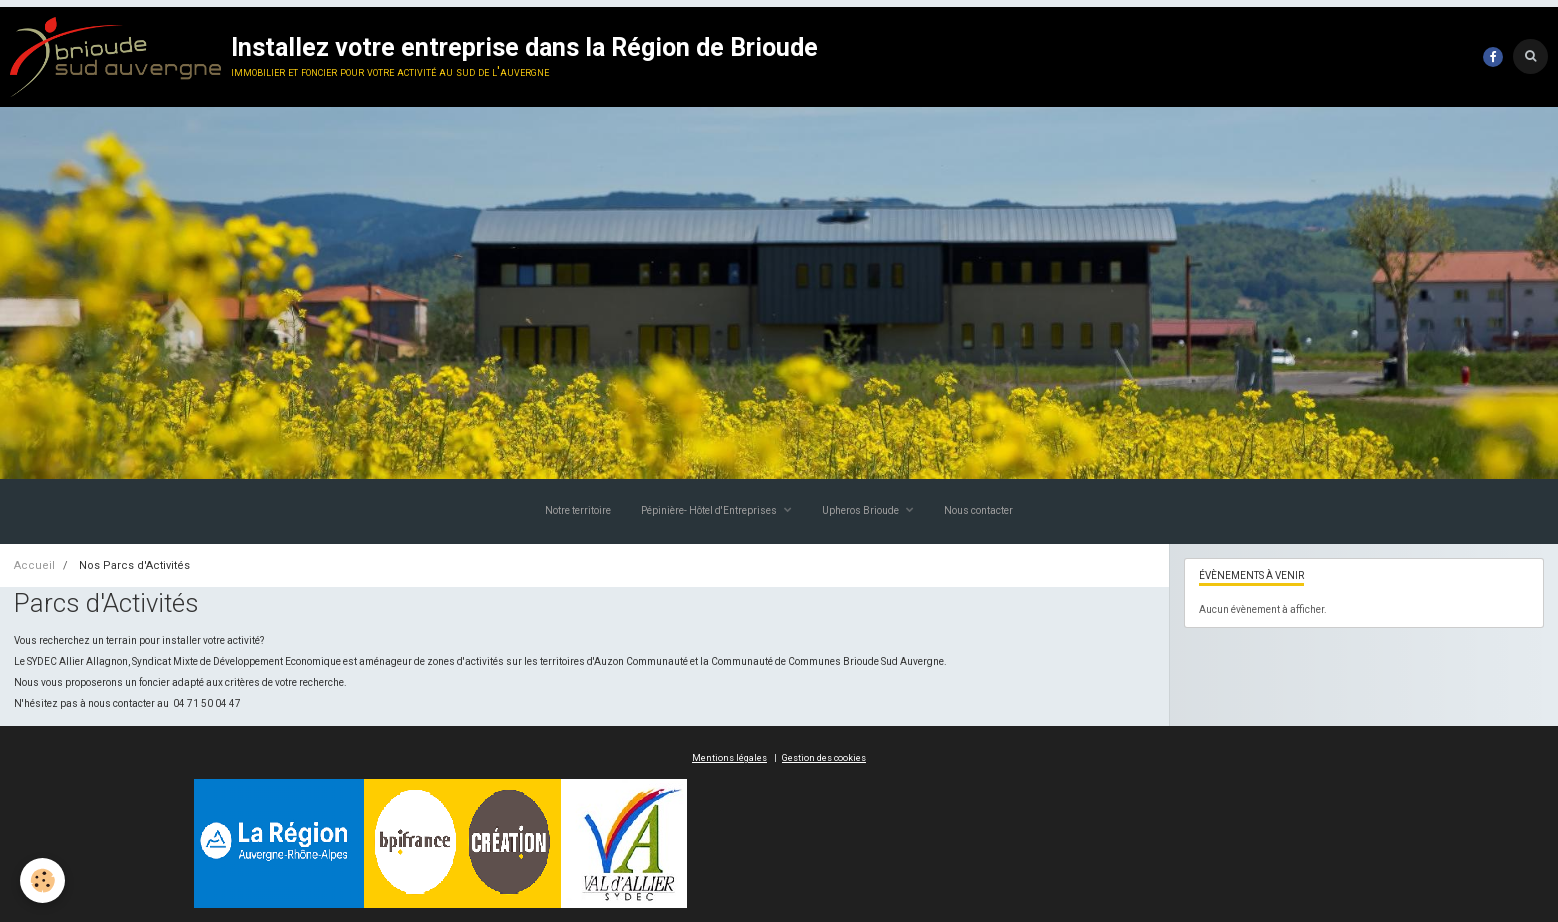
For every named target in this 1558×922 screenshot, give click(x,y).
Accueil (34, 565)
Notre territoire (578, 510)
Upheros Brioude (861, 510)
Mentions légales (729, 758)
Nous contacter (978, 510)
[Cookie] (42, 880)
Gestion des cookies (824, 758)
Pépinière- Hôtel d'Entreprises (710, 510)
